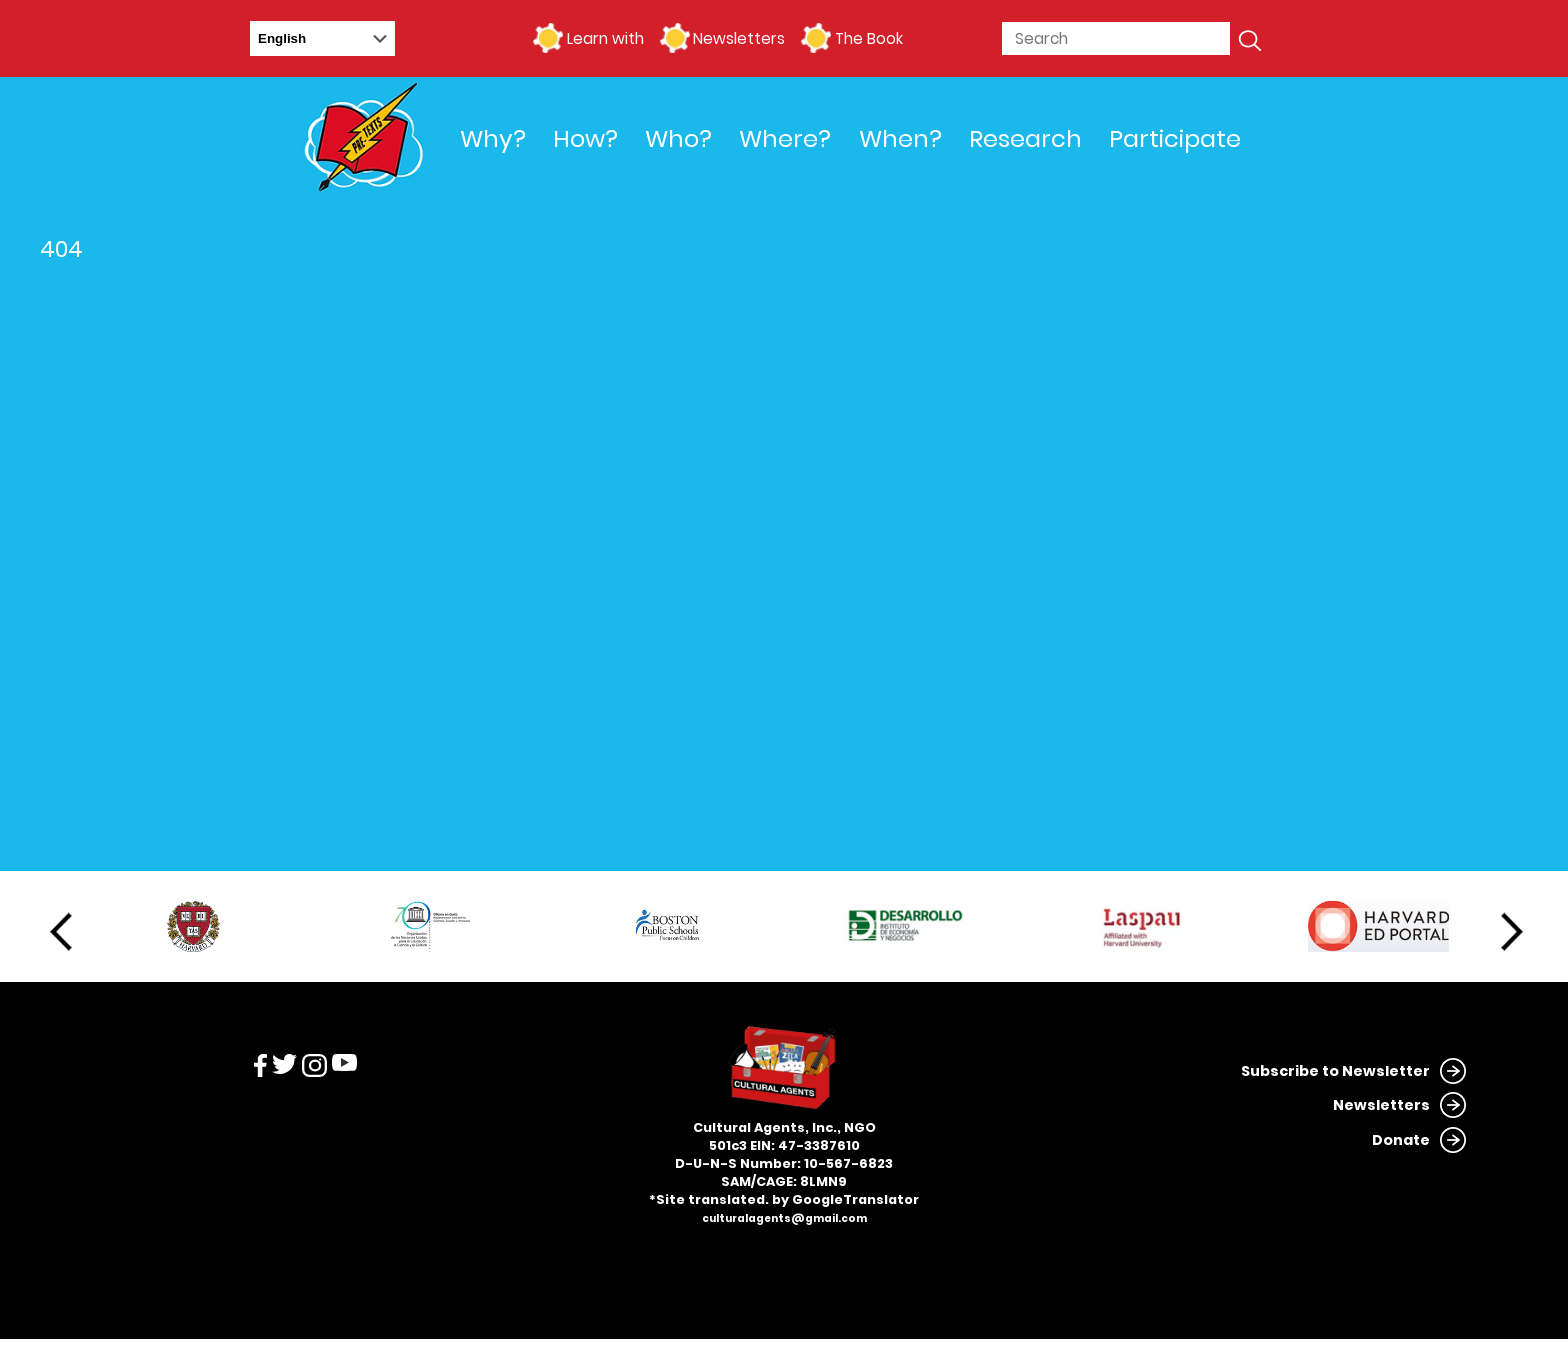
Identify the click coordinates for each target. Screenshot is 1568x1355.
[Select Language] (322, 38)
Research (1025, 138)
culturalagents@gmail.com (784, 1218)
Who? (678, 138)
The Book (869, 38)
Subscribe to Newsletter (1335, 1071)
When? (900, 138)
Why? (493, 138)
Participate (1175, 138)
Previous (61, 932)
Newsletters (739, 38)
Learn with (605, 38)
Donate (1401, 1140)
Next (1512, 932)
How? (585, 138)
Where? (785, 138)
